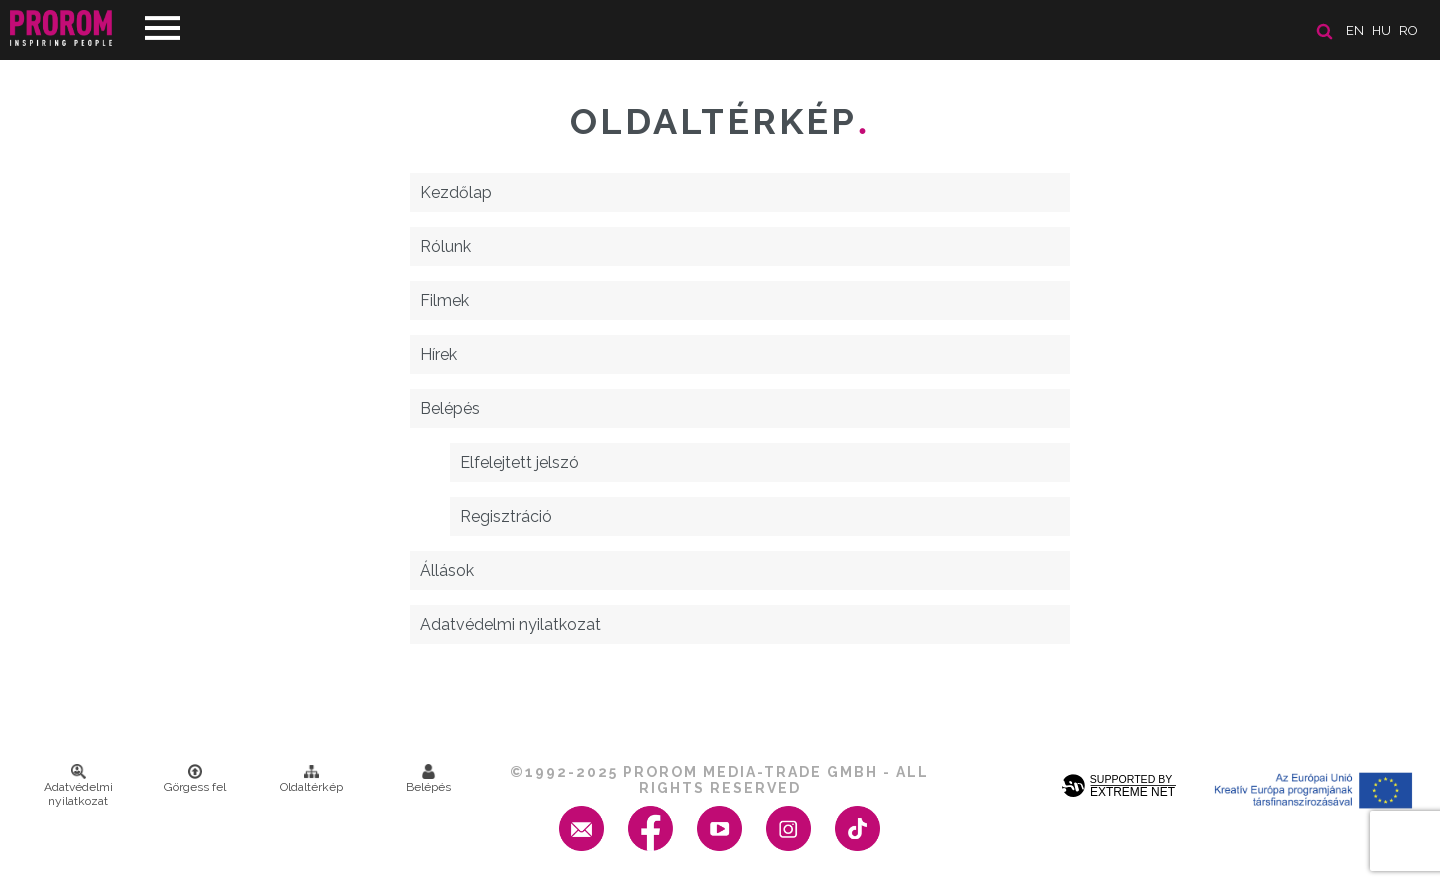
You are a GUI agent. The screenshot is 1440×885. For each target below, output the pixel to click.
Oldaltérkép (311, 779)
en (1355, 30)
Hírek (438, 354)
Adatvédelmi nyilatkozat (510, 624)
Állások (447, 570)
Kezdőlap (456, 192)
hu (1381, 30)
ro (1408, 30)
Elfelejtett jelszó (519, 462)
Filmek (444, 300)
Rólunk (445, 246)
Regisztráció (506, 516)
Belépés (450, 408)
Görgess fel (195, 779)
